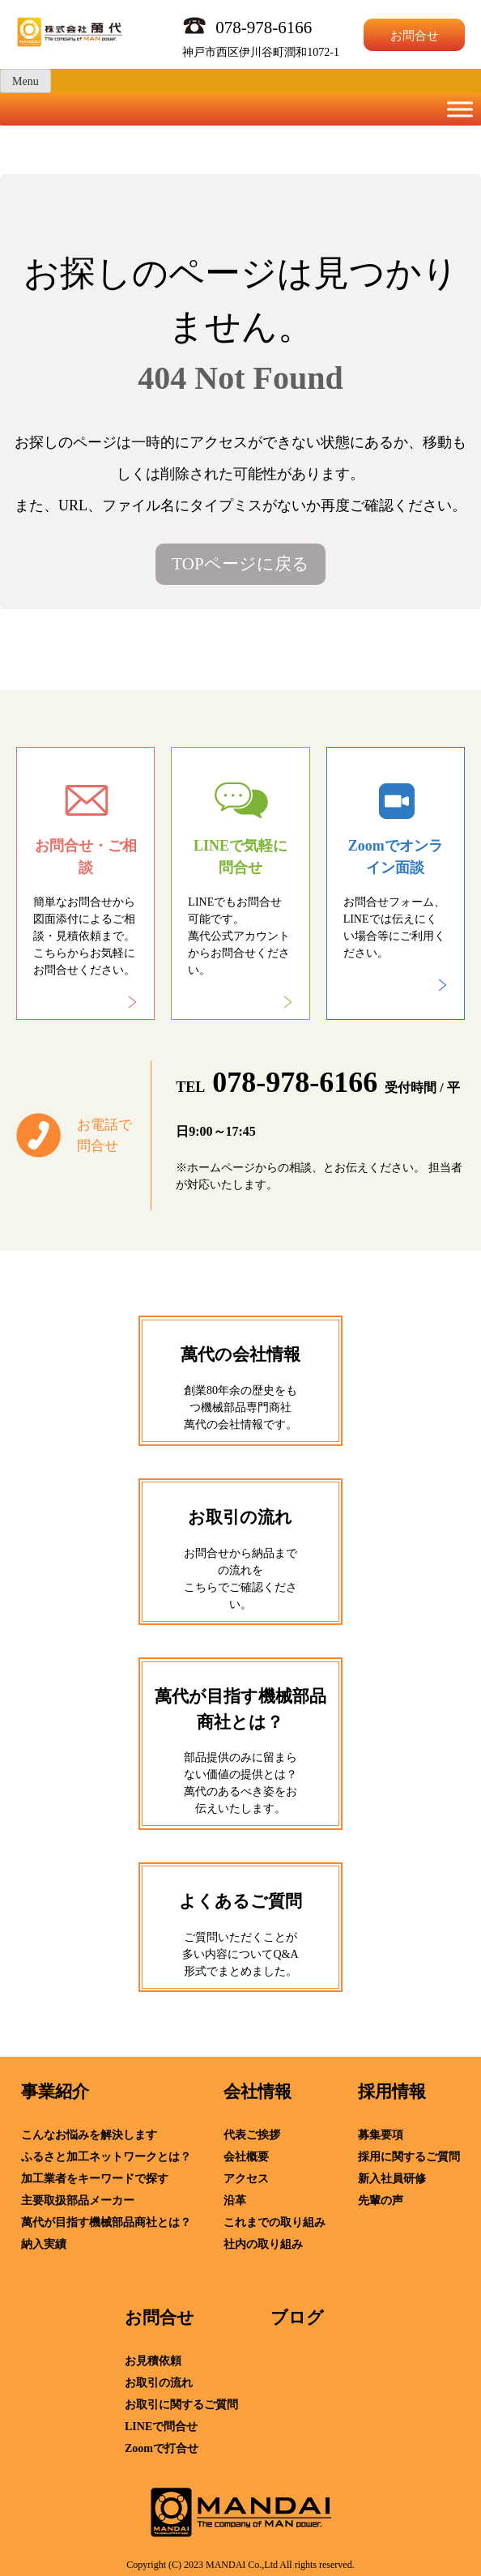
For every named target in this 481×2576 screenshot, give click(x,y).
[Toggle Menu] (460, 109)
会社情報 (257, 2091)
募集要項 (380, 2135)
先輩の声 (380, 2200)
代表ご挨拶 (251, 2135)
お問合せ (414, 35)
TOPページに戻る (240, 564)
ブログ (297, 2317)
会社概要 (246, 2157)
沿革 (234, 2200)
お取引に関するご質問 (181, 2405)
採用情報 (392, 2091)
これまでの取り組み (274, 2222)
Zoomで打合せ (161, 2448)
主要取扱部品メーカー (77, 2200)
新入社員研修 (392, 2179)
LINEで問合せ (161, 2426)
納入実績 (43, 2244)
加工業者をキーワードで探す (94, 2179)
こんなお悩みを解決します (89, 2135)
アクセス (246, 2179)
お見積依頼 (153, 2361)
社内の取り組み (263, 2244)
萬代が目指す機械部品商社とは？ (106, 2222)
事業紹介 (55, 2091)
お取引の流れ (159, 2383)
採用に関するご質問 (409, 2157)
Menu (25, 81)
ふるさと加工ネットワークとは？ (106, 2157)
